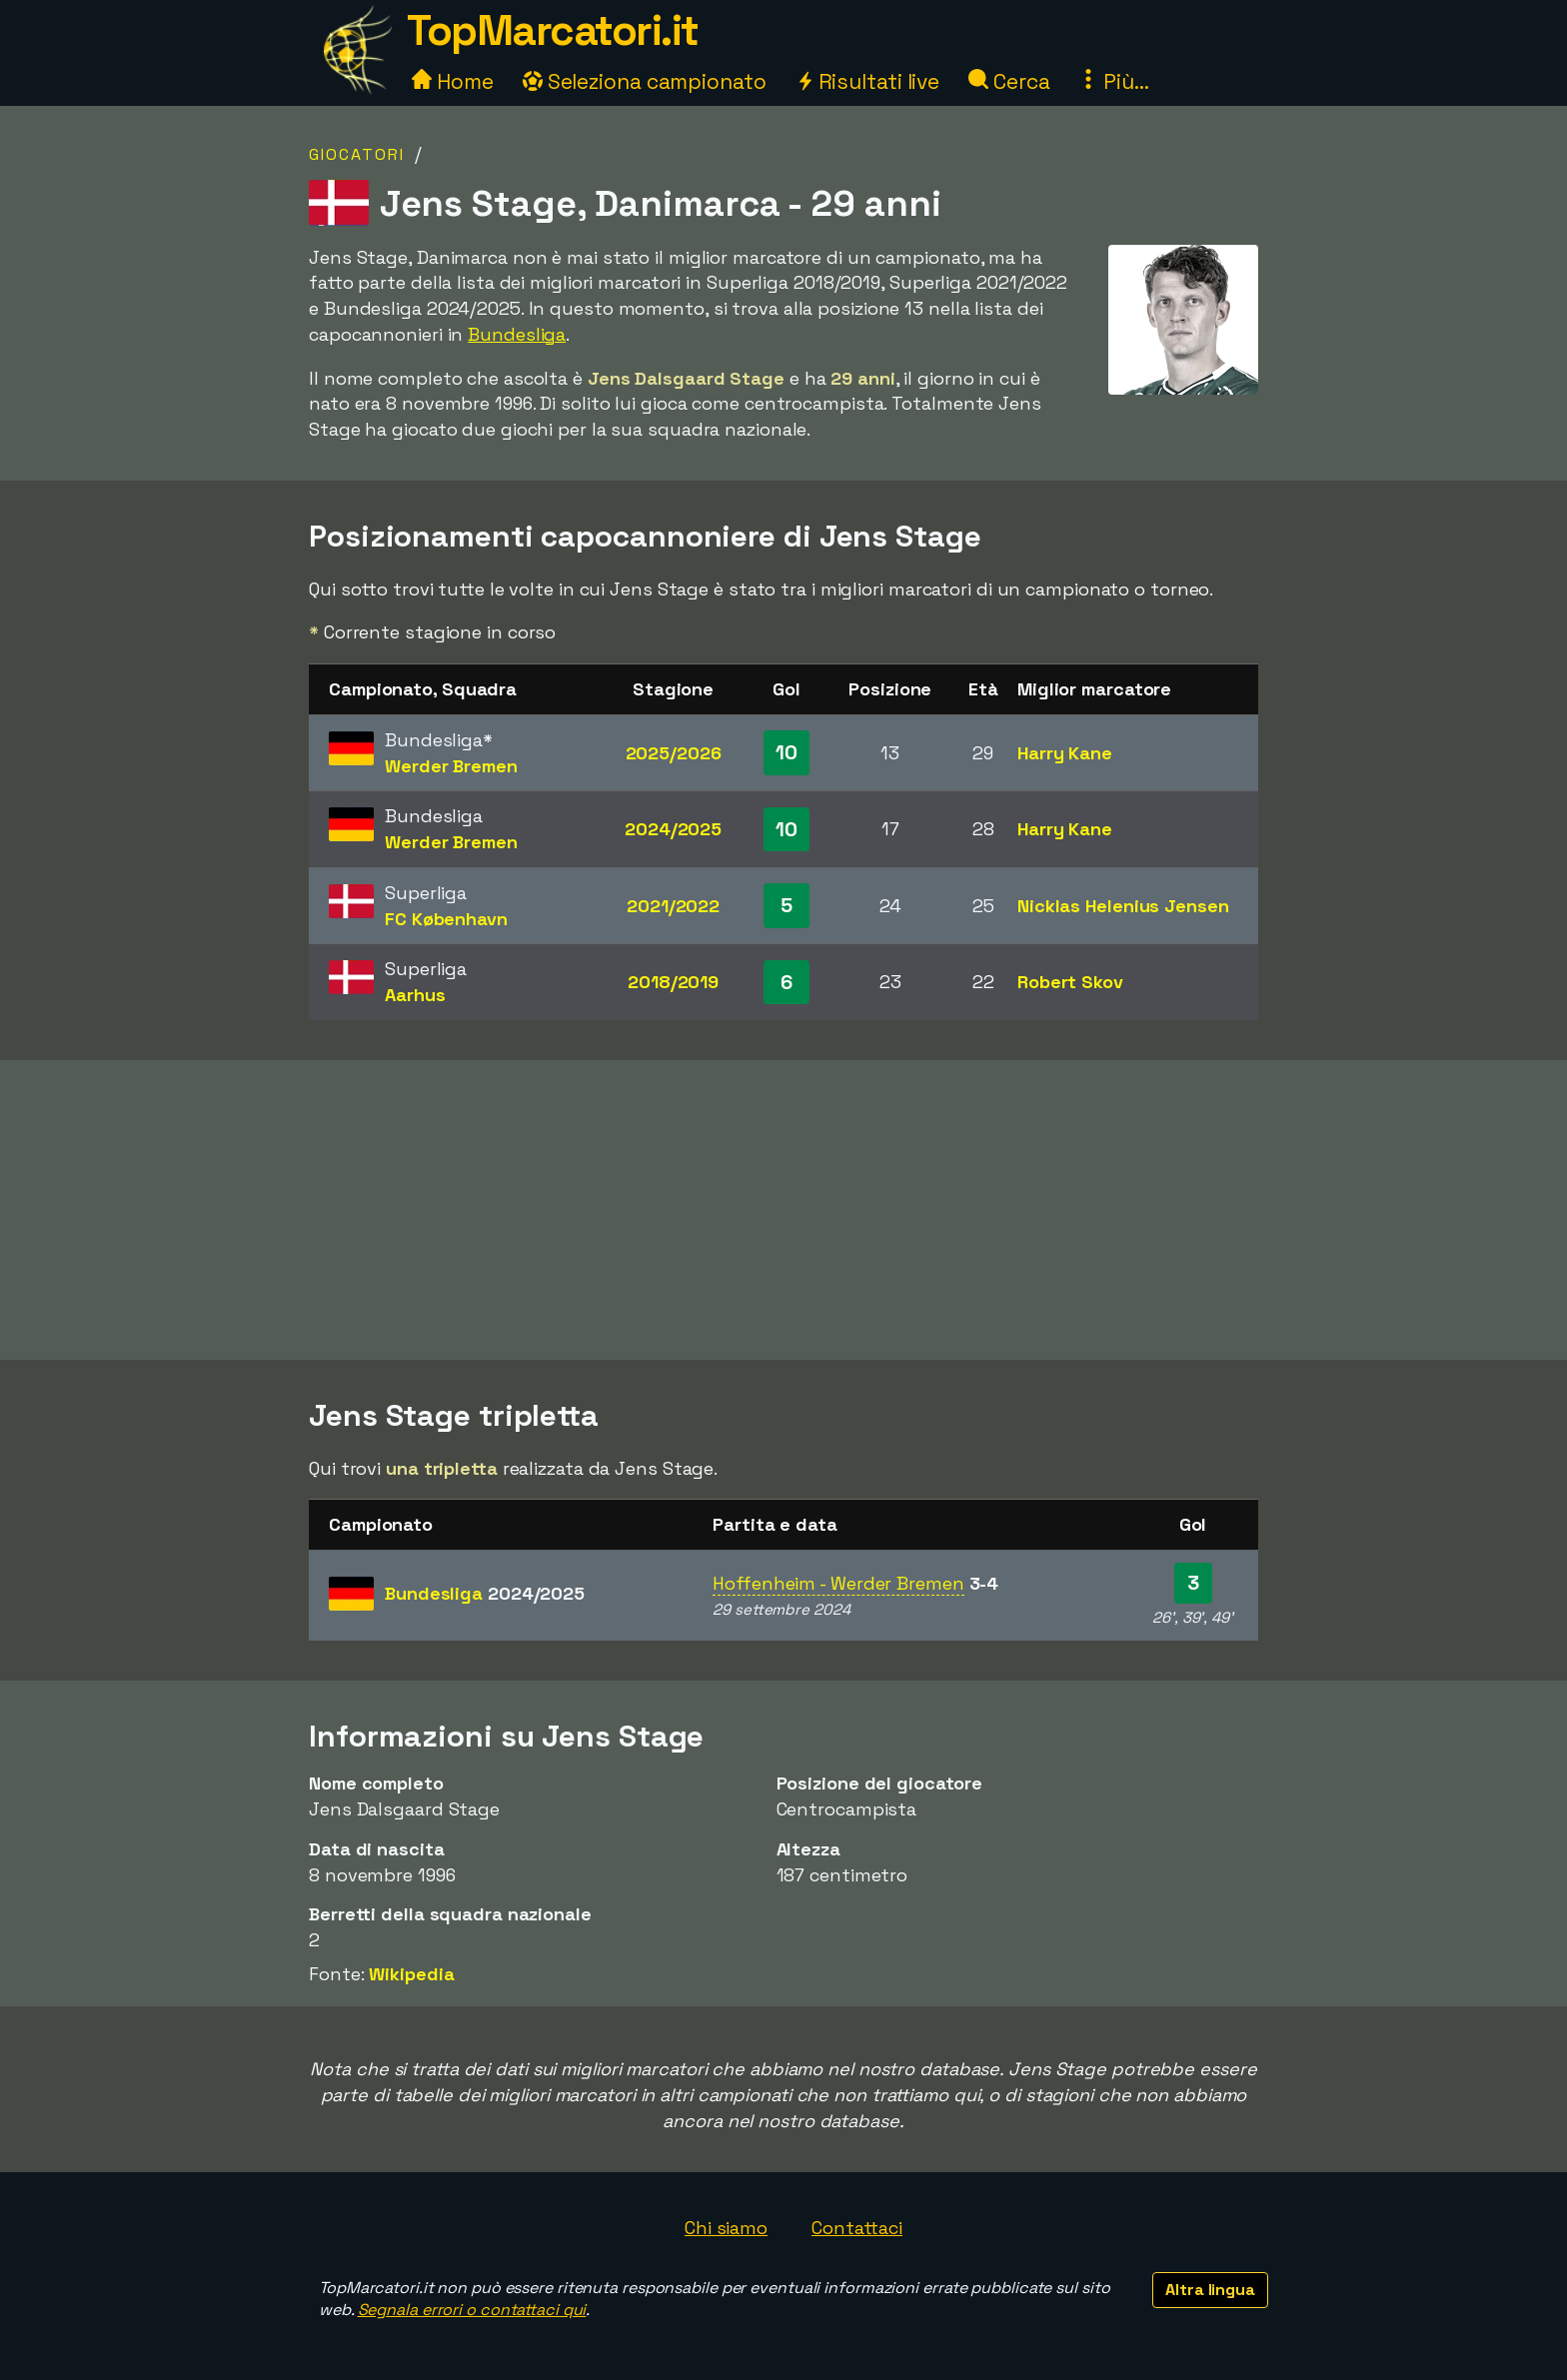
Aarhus (415, 994)
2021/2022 (673, 905)
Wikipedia (411, 1973)
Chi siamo (726, 2227)
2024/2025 (673, 828)
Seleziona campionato (645, 81)
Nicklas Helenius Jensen (1123, 905)
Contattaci (856, 2227)
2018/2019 (673, 981)
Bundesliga (517, 334)
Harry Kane (1064, 752)
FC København (446, 918)
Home (453, 81)
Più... (1113, 81)
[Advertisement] (783, 1210)
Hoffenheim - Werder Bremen (838, 1583)
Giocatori (357, 154)
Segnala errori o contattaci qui (472, 2309)
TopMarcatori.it (553, 30)
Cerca (1008, 81)
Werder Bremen (451, 765)
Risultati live (867, 81)
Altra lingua (1210, 2289)
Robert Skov (1070, 981)
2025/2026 (674, 752)
